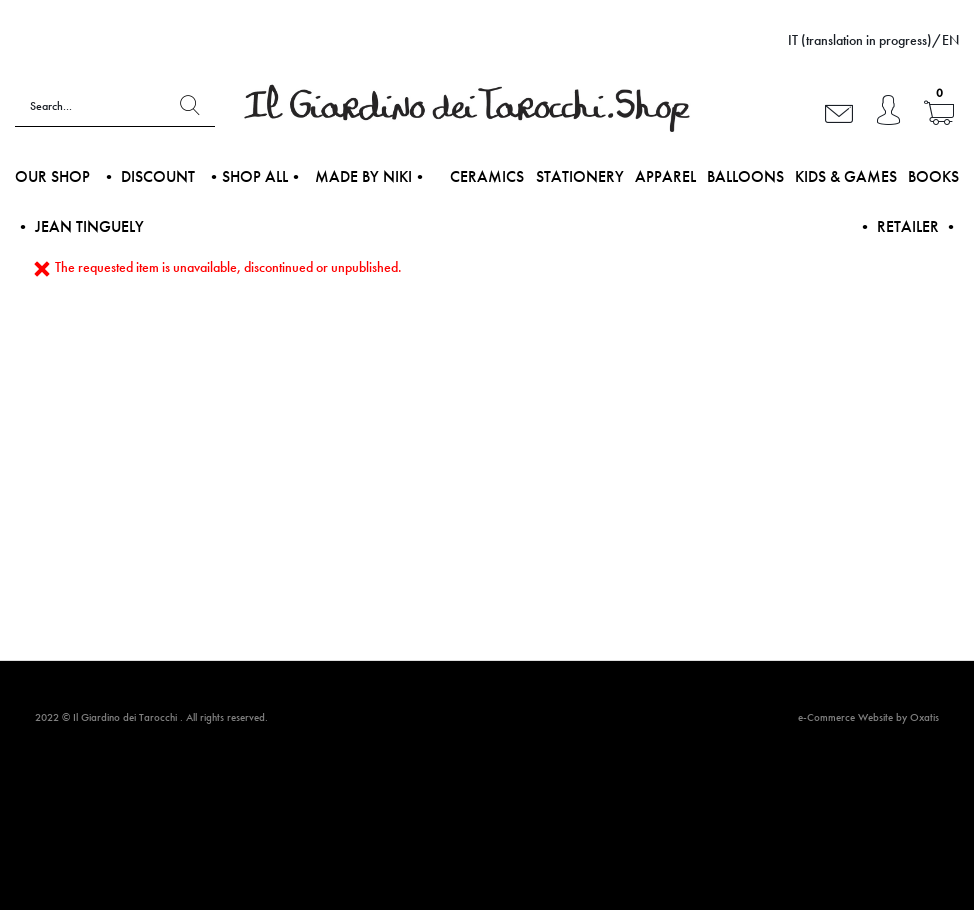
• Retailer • (908, 226)
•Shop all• (255, 176)
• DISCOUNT (148, 176)
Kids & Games (846, 176)
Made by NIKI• (371, 176)
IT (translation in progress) (860, 40)
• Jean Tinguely (79, 226)
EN (950, 40)
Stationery (580, 176)
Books (933, 176)
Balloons (745, 176)
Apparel (665, 176)
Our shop (52, 176)
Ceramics (487, 176)
